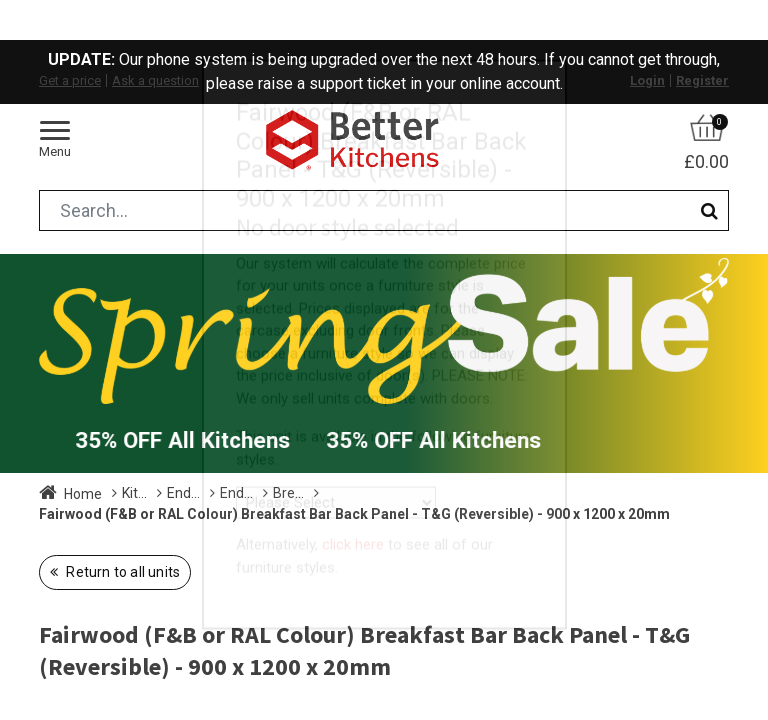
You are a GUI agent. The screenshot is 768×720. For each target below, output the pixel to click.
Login (647, 80)
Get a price (70, 80)
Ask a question (155, 80)
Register (702, 80)
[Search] (709, 210)
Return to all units (121, 572)
